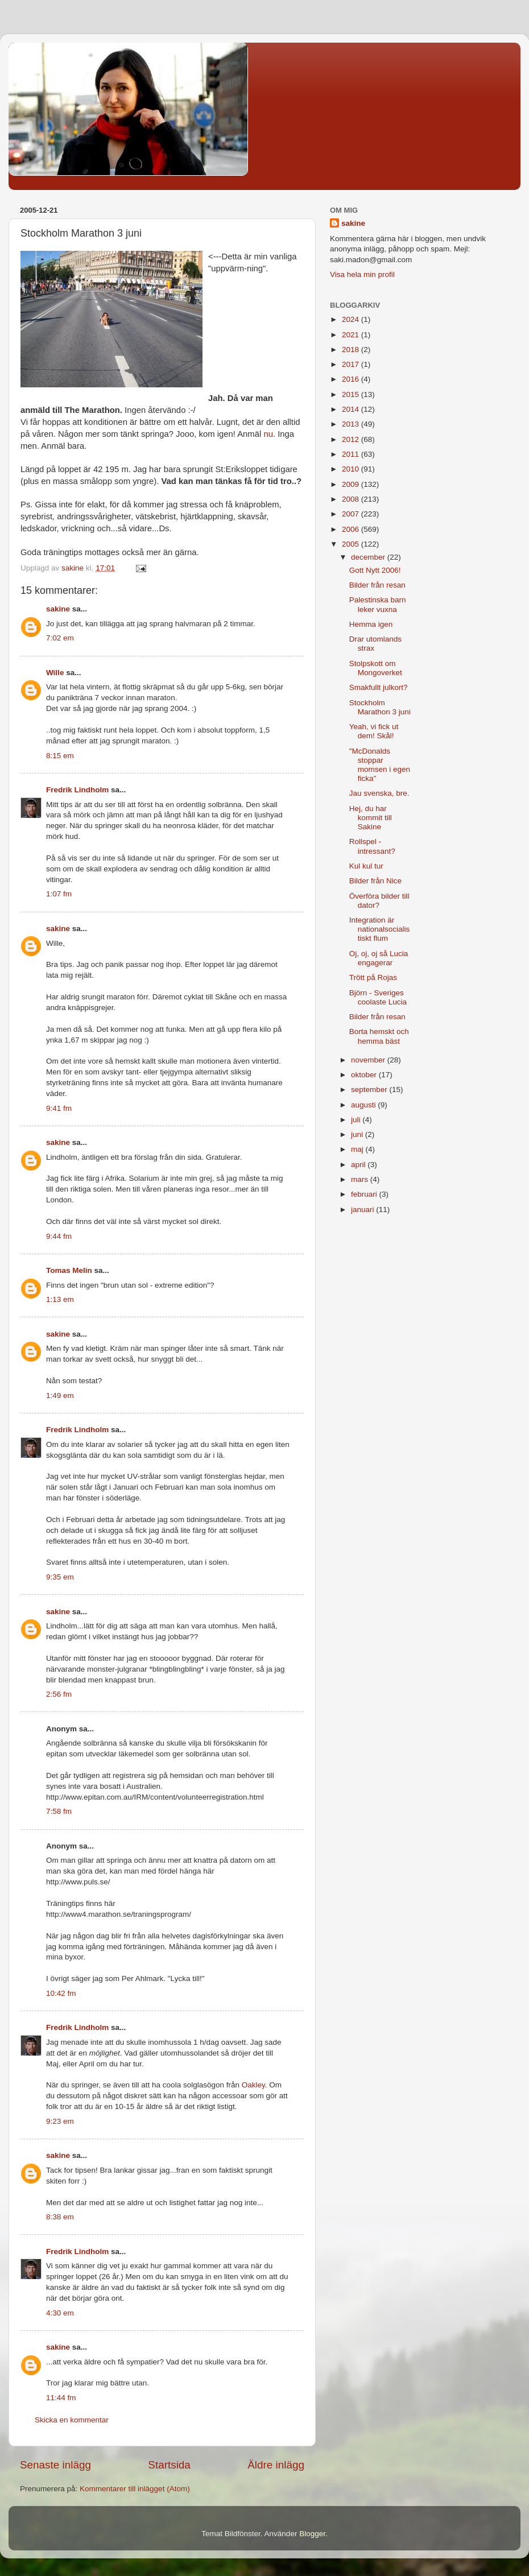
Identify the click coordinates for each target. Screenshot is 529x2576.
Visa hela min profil (362, 274)
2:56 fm (59, 1694)
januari (363, 1209)
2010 (351, 469)
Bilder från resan (377, 585)
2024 (351, 319)
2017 (351, 364)
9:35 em (60, 1577)
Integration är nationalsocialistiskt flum (379, 929)
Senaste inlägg (55, 2465)
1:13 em (60, 1299)
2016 (351, 379)
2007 (351, 514)
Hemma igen (371, 624)
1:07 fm (59, 894)
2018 (351, 349)
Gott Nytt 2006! (375, 570)
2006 (351, 529)
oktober (365, 1074)
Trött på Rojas (373, 977)
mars (360, 1179)
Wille (55, 672)
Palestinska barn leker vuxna (377, 604)
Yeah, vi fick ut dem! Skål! (374, 731)
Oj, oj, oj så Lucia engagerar (378, 958)
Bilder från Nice (375, 880)
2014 (351, 409)
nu (268, 434)
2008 (351, 499)
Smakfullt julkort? (378, 687)
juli (356, 1119)
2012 (351, 439)
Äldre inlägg (275, 2465)
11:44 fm (61, 2397)
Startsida (169, 2465)
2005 (351, 544)
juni (358, 1134)
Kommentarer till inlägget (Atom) (135, 2488)
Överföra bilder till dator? (379, 900)
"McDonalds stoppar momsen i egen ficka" (379, 765)
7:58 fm (59, 1811)
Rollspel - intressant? (372, 846)
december (369, 557)
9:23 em (60, 2121)
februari (365, 1194)
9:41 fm (59, 1108)
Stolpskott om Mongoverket (375, 668)
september (370, 1089)
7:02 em (60, 638)
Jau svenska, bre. (379, 793)
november (369, 1060)
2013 (351, 424)
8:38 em (60, 2217)
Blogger (312, 2533)
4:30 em (60, 2313)
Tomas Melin (69, 1270)
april (359, 1164)
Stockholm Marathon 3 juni (380, 707)
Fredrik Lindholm (77, 789)
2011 (351, 454)
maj (358, 1149)
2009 (351, 484)
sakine (58, 609)
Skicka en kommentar (72, 2420)
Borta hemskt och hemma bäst (379, 1036)
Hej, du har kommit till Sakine (370, 817)
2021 (351, 334)
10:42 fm (61, 1993)
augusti (364, 1105)
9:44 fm (59, 1236)
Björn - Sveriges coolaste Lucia (378, 997)
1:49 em (60, 1395)
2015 (351, 394)
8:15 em (60, 755)
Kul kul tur (366, 866)
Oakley (253, 2085)
